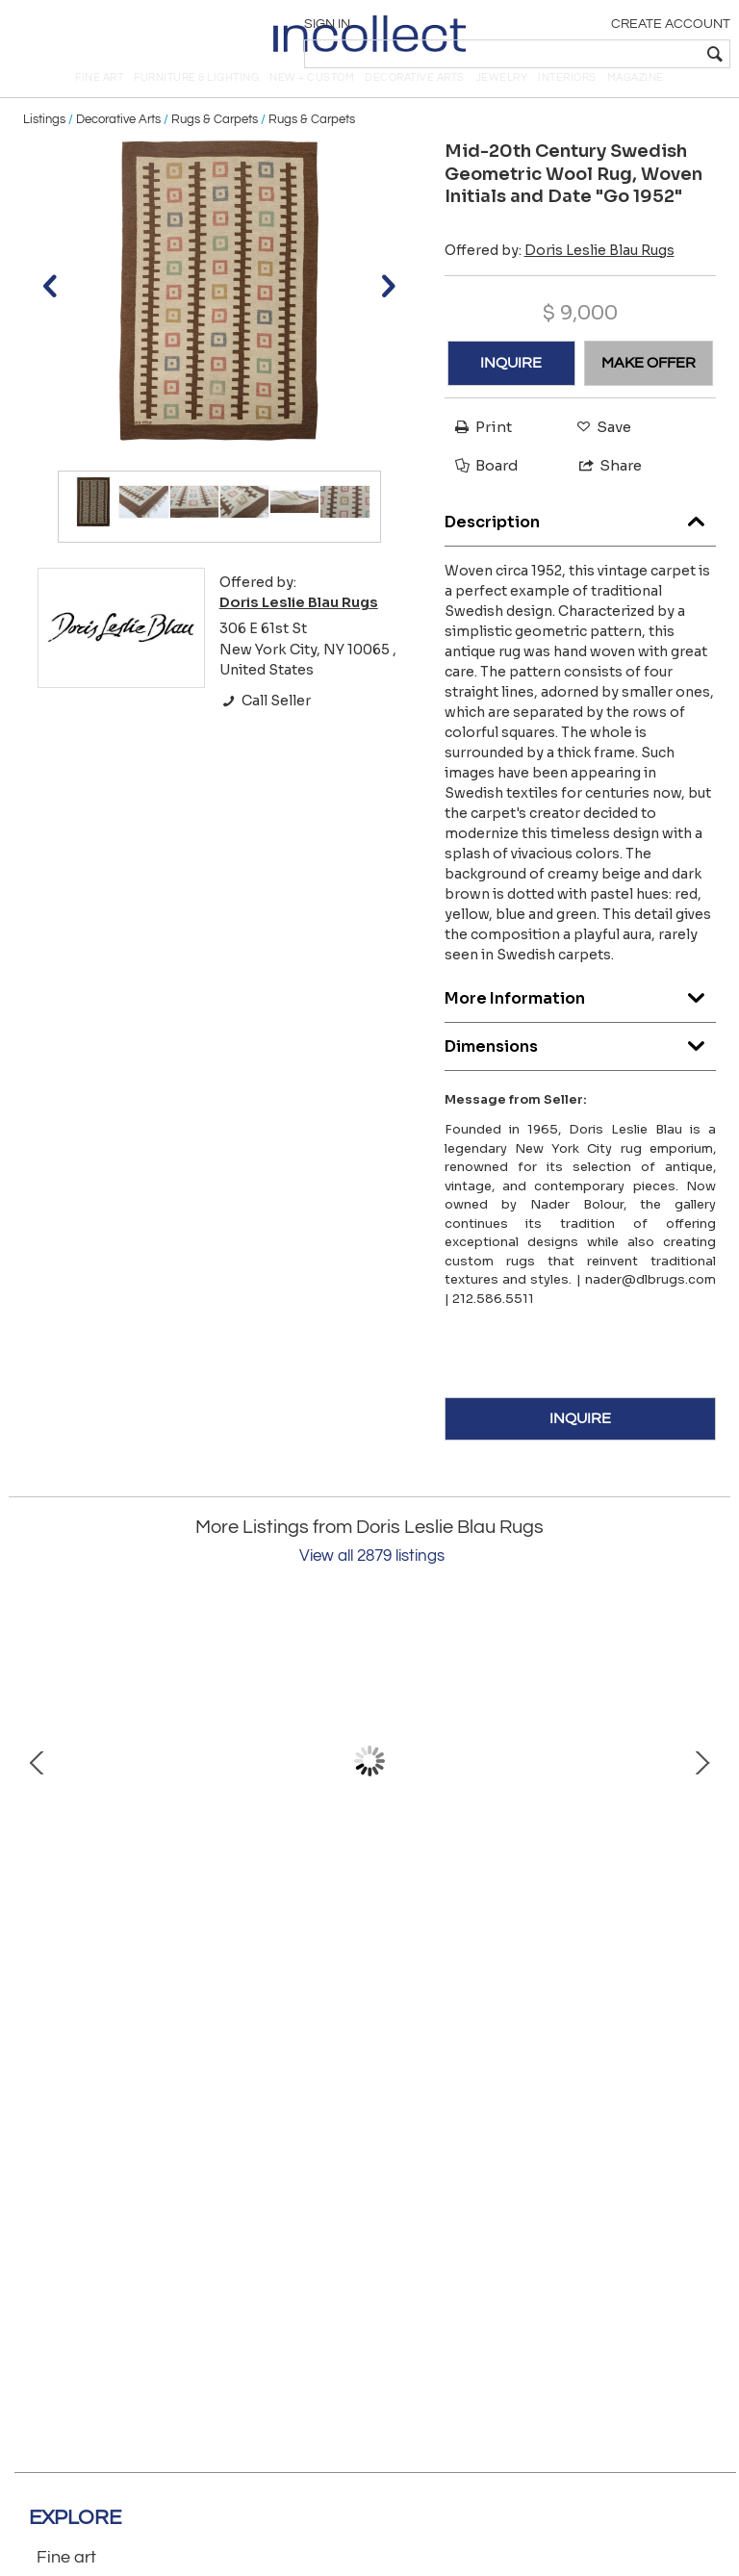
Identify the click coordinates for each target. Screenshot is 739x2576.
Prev (37, 1788)
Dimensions (581, 1068)
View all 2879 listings (372, 1583)
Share (601, 492)
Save (598, 454)
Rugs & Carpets (214, 146)
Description (581, 544)
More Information (581, 1020)
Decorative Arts (118, 146)
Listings (44, 146)
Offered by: (560, 276)
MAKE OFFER (648, 389)
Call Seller (265, 727)
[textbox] (590, 53)
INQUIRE (511, 389)
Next (701, 1788)
